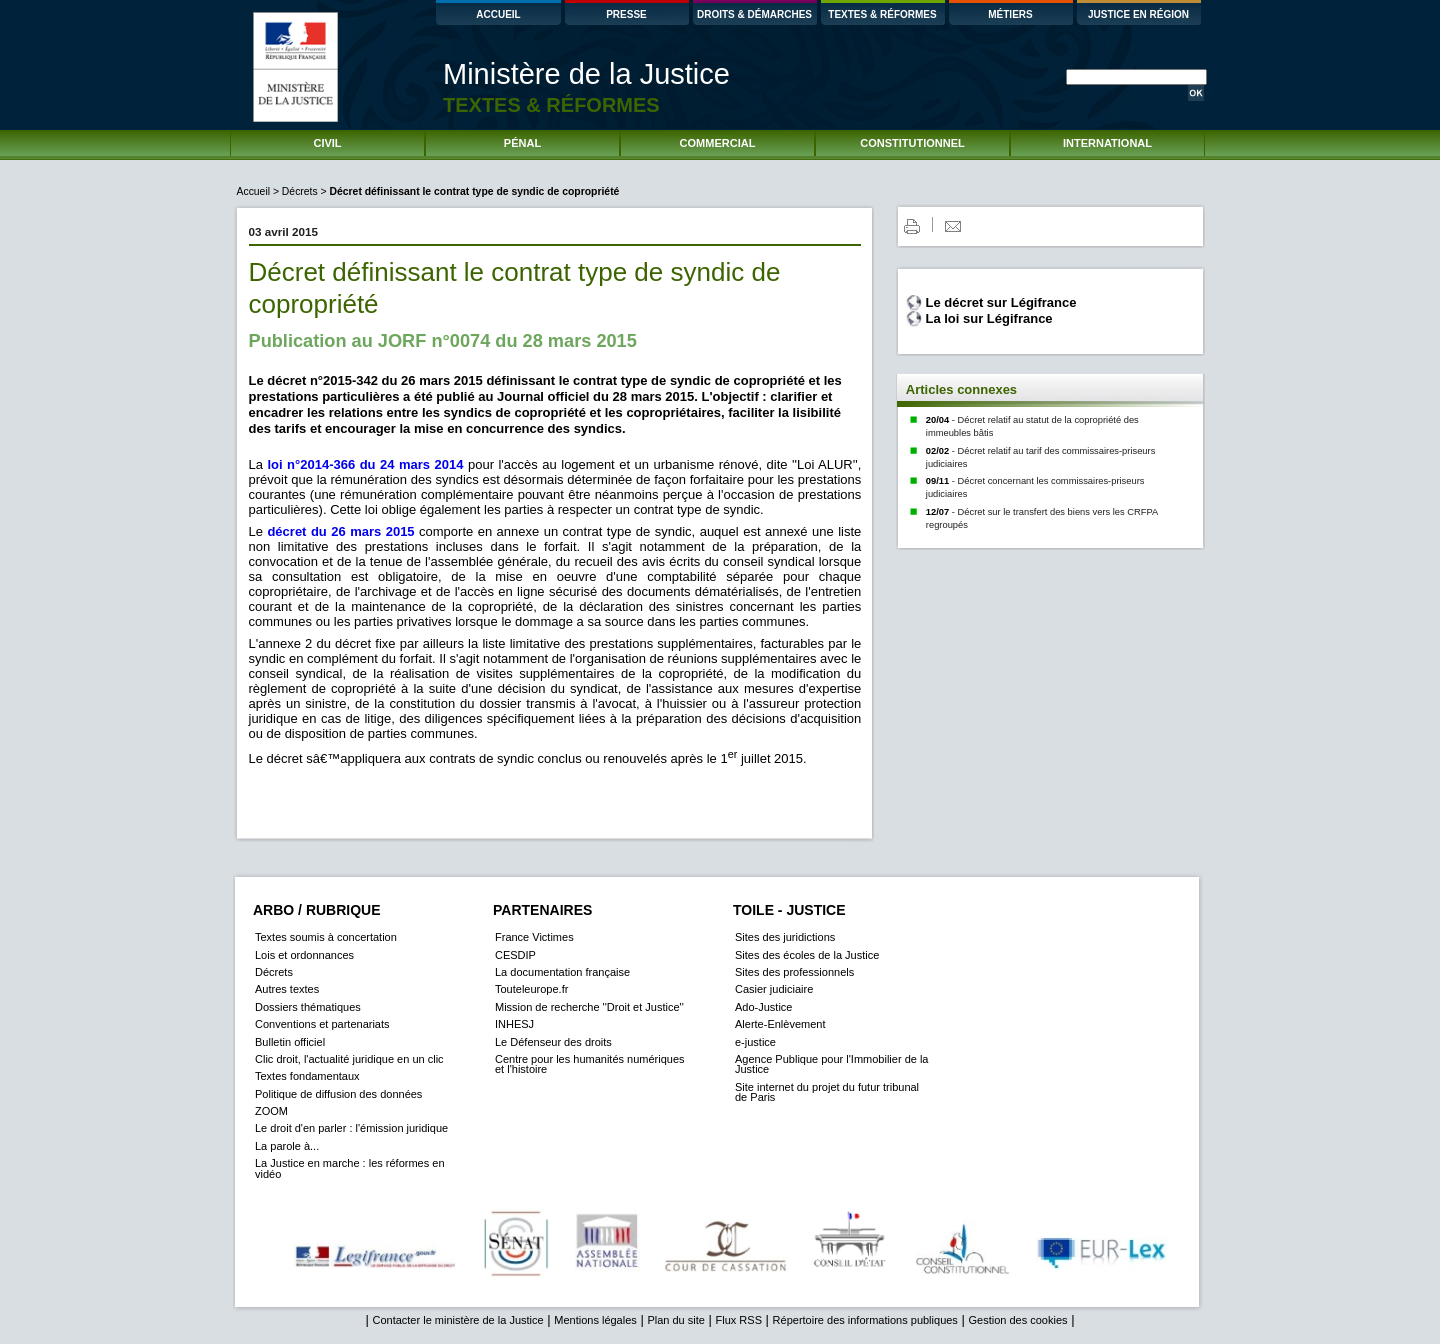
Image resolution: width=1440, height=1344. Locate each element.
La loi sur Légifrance (988, 318)
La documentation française (562, 972)
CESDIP (515, 955)
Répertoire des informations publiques (865, 1320)
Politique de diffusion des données (338, 1094)
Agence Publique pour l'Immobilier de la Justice (832, 1064)
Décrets (300, 191)
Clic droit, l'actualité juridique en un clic (349, 1059)
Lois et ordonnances (304, 955)
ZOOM (271, 1111)
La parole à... (287, 1146)
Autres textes (287, 989)
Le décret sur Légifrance (1000, 302)
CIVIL (327, 143)
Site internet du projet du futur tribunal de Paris (827, 1092)
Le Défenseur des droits (553, 1042)
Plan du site (675, 1320)
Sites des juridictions (785, 937)
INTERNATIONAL (1107, 143)
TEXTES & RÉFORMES (882, 14)
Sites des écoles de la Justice (807, 955)
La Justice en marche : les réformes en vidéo (350, 1168)
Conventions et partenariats (322, 1024)
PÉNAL (522, 143)
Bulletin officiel (290, 1042)
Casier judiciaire (774, 989)
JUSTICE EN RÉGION (1138, 14)
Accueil (255, 191)
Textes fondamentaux (307, 1076)
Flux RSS (739, 1320)
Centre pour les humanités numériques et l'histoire (590, 1064)
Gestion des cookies (1017, 1320)
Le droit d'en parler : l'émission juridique (351, 1128)
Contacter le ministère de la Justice (457, 1320)
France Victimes (534, 937)
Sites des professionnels (794, 972)
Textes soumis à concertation (326, 937)
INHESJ (514, 1024)
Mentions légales (595, 1320)
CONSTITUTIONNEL (912, 143)
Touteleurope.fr (531, 989)
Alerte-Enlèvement (780, 1024)
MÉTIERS (1010, 14)
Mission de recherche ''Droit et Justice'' (589, 1007)
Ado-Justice (763, 1007)
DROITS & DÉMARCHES (754, 14)
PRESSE (626, 14)
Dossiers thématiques (308, 1007)
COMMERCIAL (718, 143)
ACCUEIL (498, 14)
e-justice (755, 1042)
